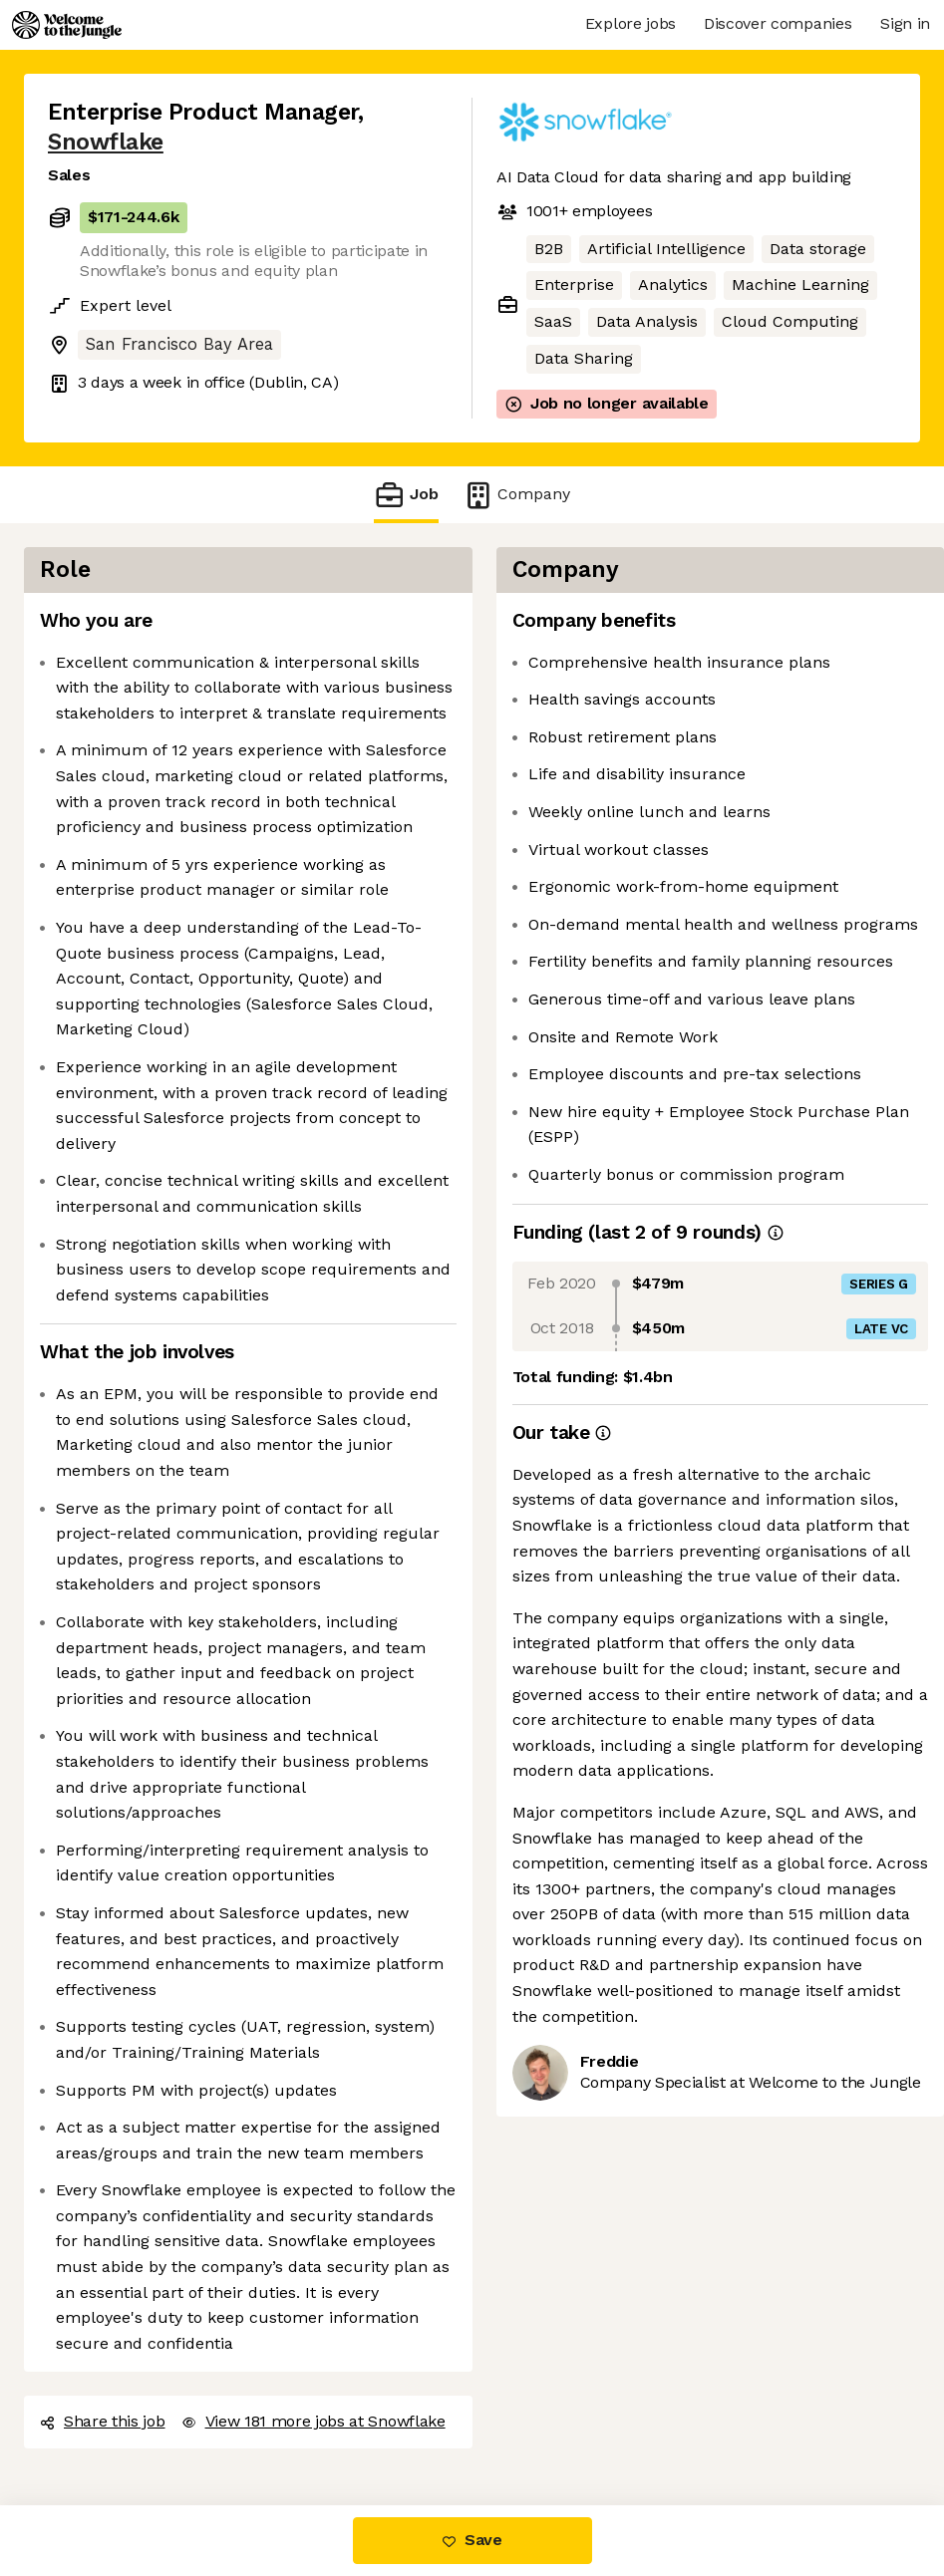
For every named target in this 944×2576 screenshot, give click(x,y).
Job (406, 494)
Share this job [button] (102, 2421)
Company (516, 494)
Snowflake (105, 142)
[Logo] (67, 25)
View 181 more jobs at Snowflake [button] (313, 2421)
